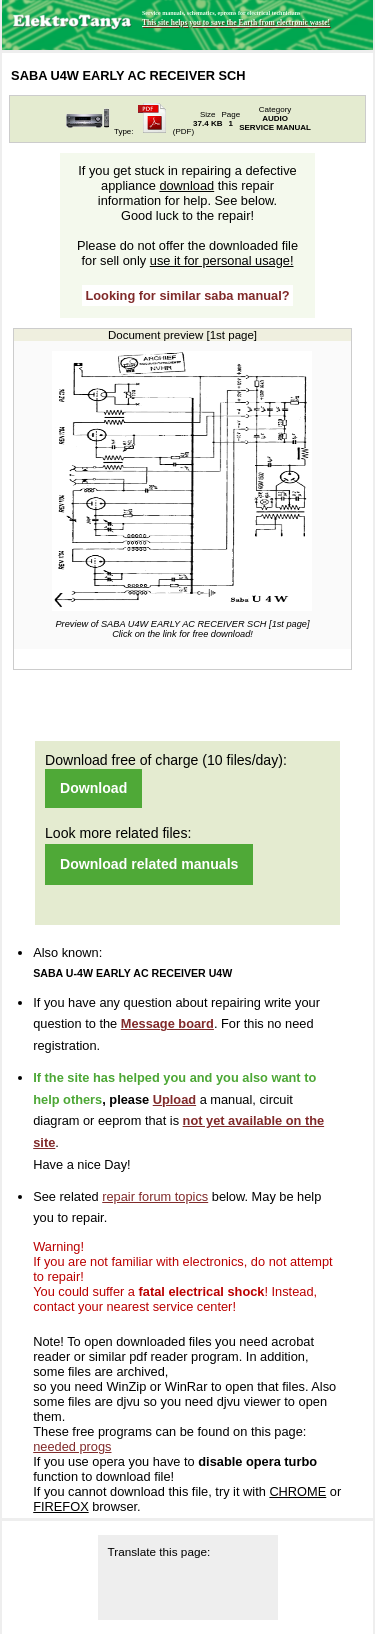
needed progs (72, 1446)
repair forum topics (155, 1196)
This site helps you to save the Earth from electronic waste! (236, 22)
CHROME (297, 1491)
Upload (174, 1099)
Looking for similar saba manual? (187, 295)
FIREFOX (60, 1506)
